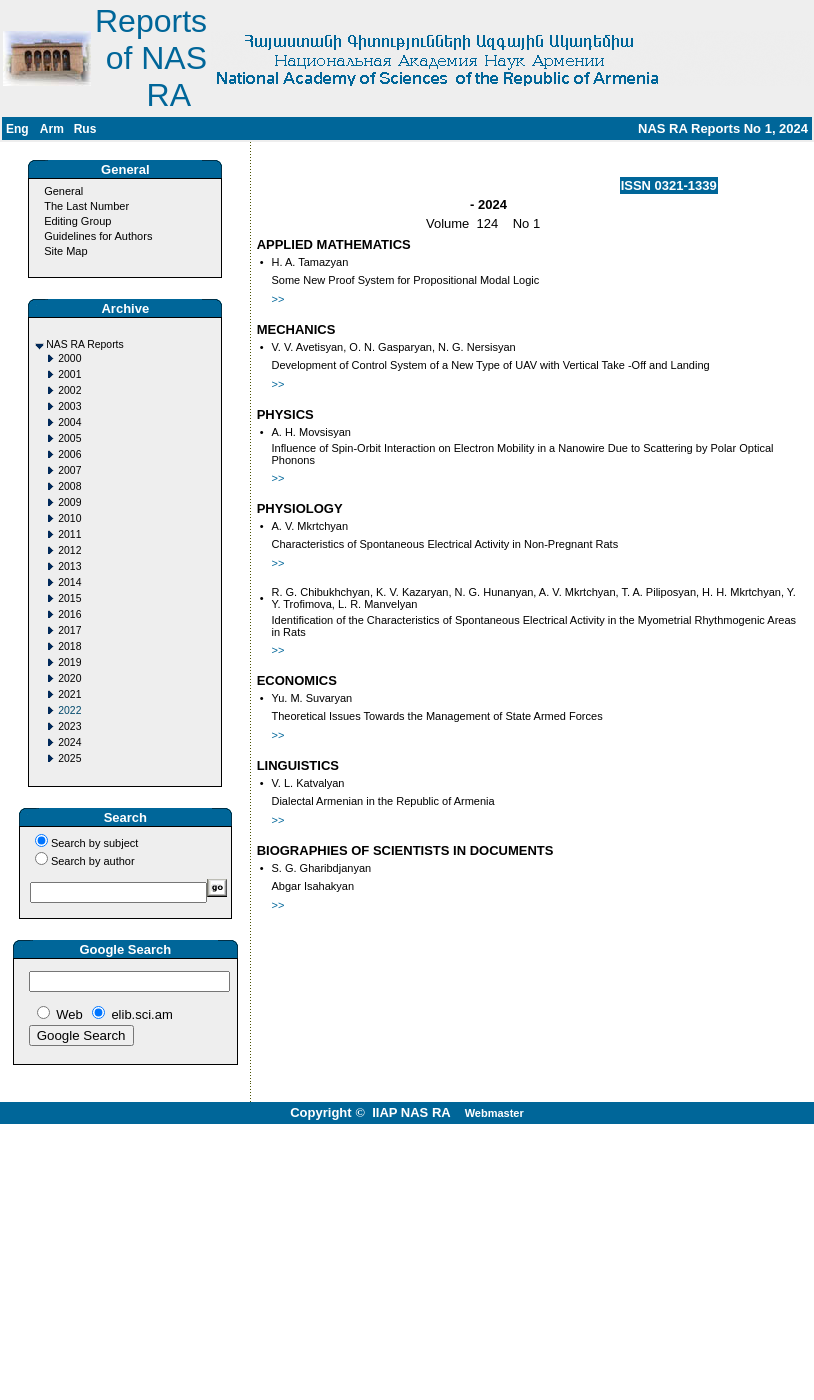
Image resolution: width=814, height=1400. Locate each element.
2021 (69, 694)
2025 (69, 758)
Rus (85, 129)
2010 (69, 518)
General (63, 191)
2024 (69, 742)
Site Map (65, 251)
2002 (69, 390)
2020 (69, 678)
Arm (52, 129)
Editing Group (77, 221)
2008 (69, 486)
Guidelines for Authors (98, 236)
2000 (69, 358)
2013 (69, 566)
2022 (69, 710)
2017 (69, 630)
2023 (69, 726)
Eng (17, 129)
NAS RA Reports (84, 344)
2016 (69, 614)
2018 (69, 646)
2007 (69, 470)
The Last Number (86, 206)
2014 (69, 582)
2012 (69, 550)
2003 (69, 406)
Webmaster (494, 1113)
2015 (69, 598)
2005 (69, 438)
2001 (69, 374)
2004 (69, 422)
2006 (69, 454)
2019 (69, 662)
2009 (69, 502)
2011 (69, 534)
